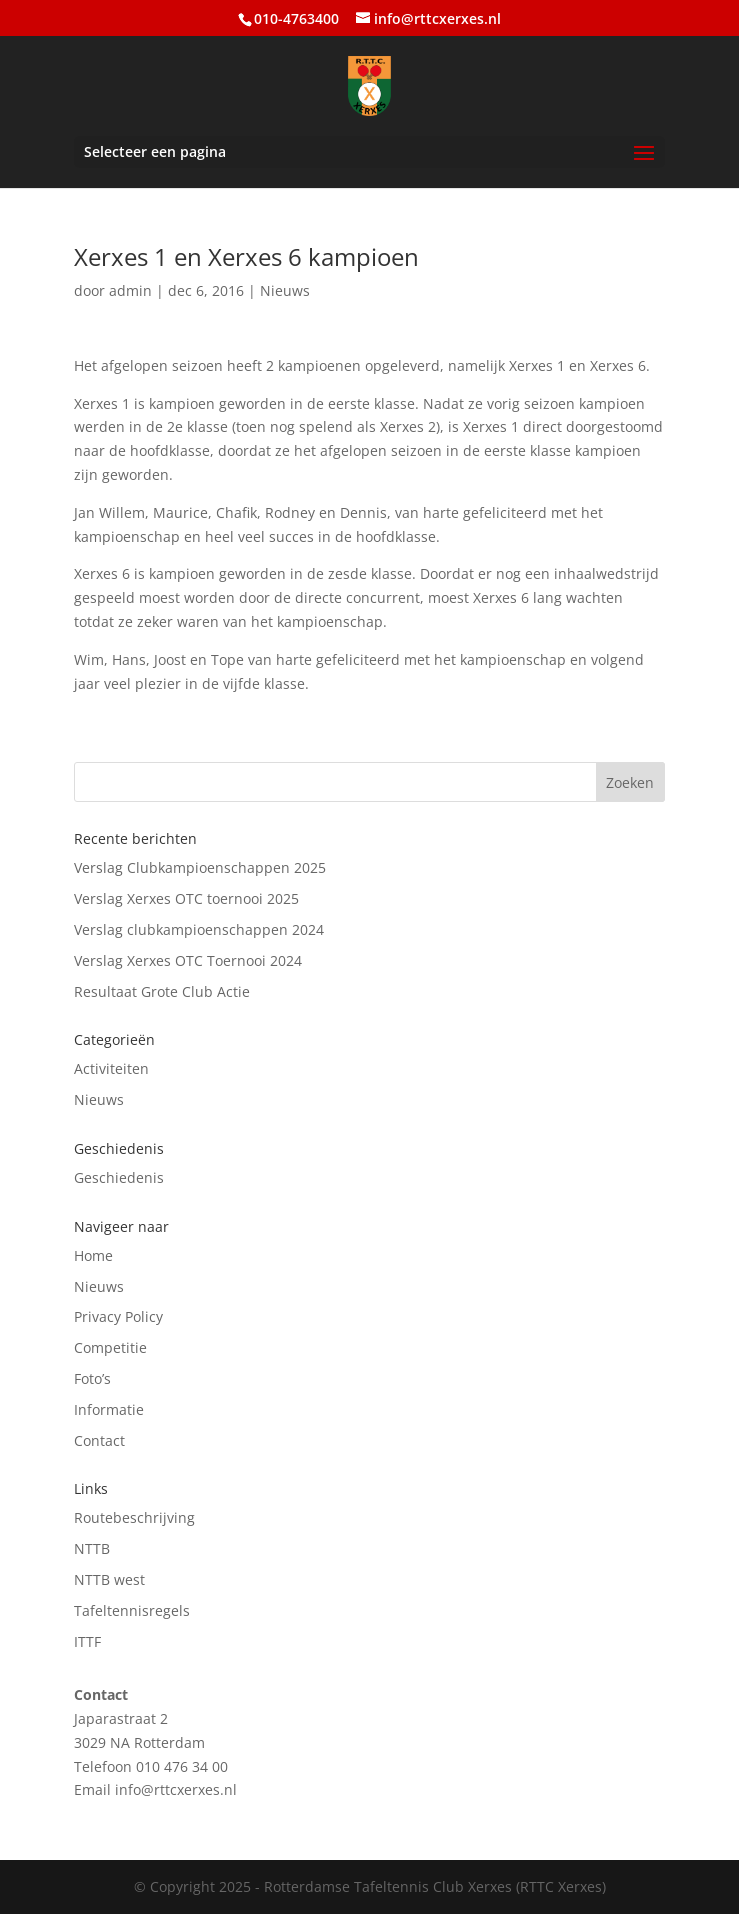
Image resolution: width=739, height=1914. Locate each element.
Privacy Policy (118, 1316)
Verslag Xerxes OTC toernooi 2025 (186, 898)
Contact (99, 1440)
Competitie (110, 1347)
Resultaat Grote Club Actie (162, 991)
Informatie (109, 1409)
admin (130, 290)
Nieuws (285, 290)
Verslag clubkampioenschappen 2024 (199, 929)
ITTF (87, 1641)
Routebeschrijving (134, 1517)
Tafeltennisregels (132, 1610)
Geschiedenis (119, 1177)
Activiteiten (111, 1068)
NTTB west (109, 1579)
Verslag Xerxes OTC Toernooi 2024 (188, 960)
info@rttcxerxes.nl (176, 1789)
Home (93, 1255)
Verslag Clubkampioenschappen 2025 (200, 867)
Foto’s (92, 1378)
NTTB (92, 1548)
